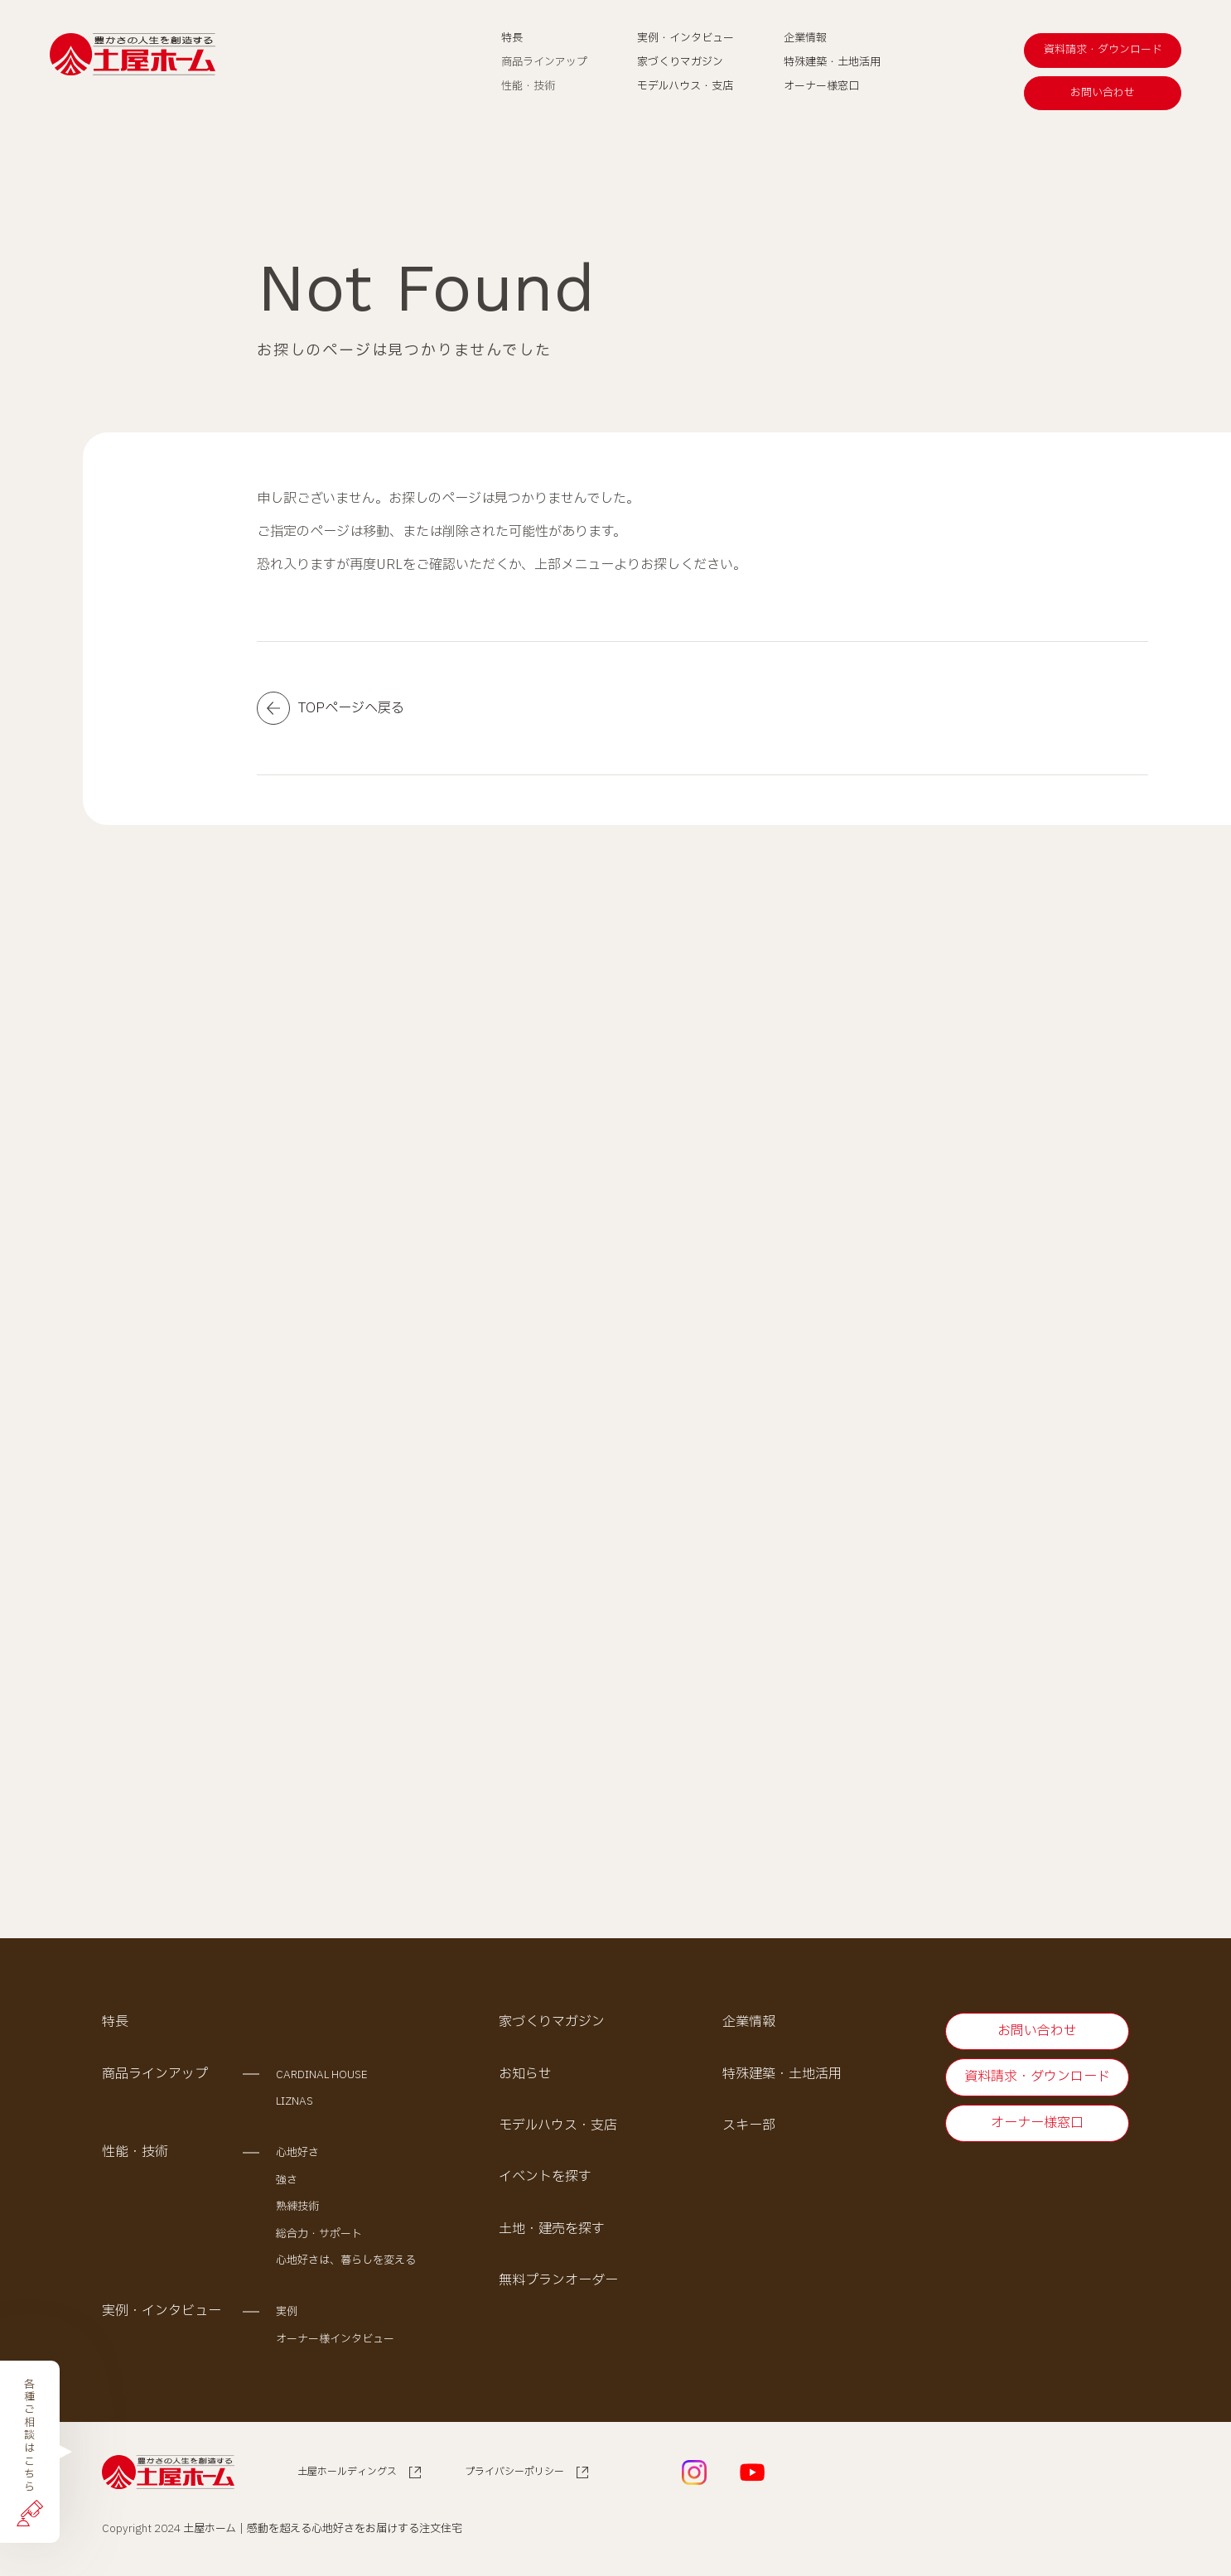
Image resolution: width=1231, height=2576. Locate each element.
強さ (286, 2180)
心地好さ (297, 2153)
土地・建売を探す (552, 2229)
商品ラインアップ (155, 2074)
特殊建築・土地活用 (782, 2074)
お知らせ (525, 2074)
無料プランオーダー (558, 2281)
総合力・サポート (319, 2234)
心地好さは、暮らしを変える (346, 2260)
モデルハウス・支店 (558, 2125)
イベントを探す (545, 2178)
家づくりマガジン (552, 2023)
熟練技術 (297, 2207)
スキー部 (748, 2125)
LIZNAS (294, 2101)
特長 (115, 2023)
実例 (286, 2312)
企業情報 (748, 2023)
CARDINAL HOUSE (322, 2075)
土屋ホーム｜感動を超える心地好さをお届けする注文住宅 (322, 2529)
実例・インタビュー (161, 2312)
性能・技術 (135, 2153)
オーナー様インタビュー (335, 2339)
